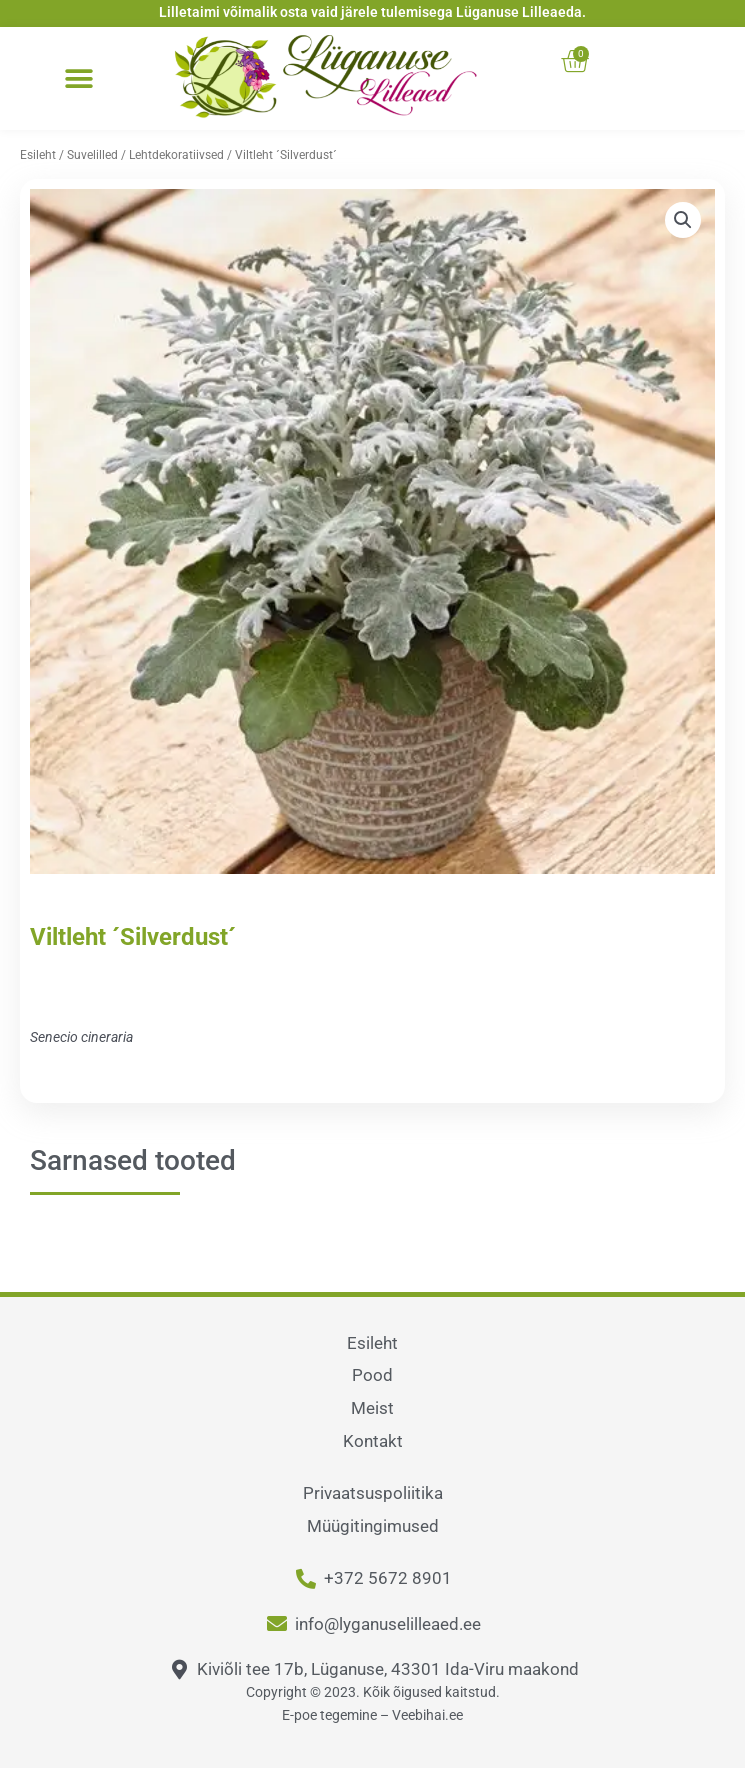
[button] (78, 79)
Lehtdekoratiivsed (176, 155)
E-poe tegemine (329, 1715)
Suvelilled (92, 155)
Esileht (38, 155)
